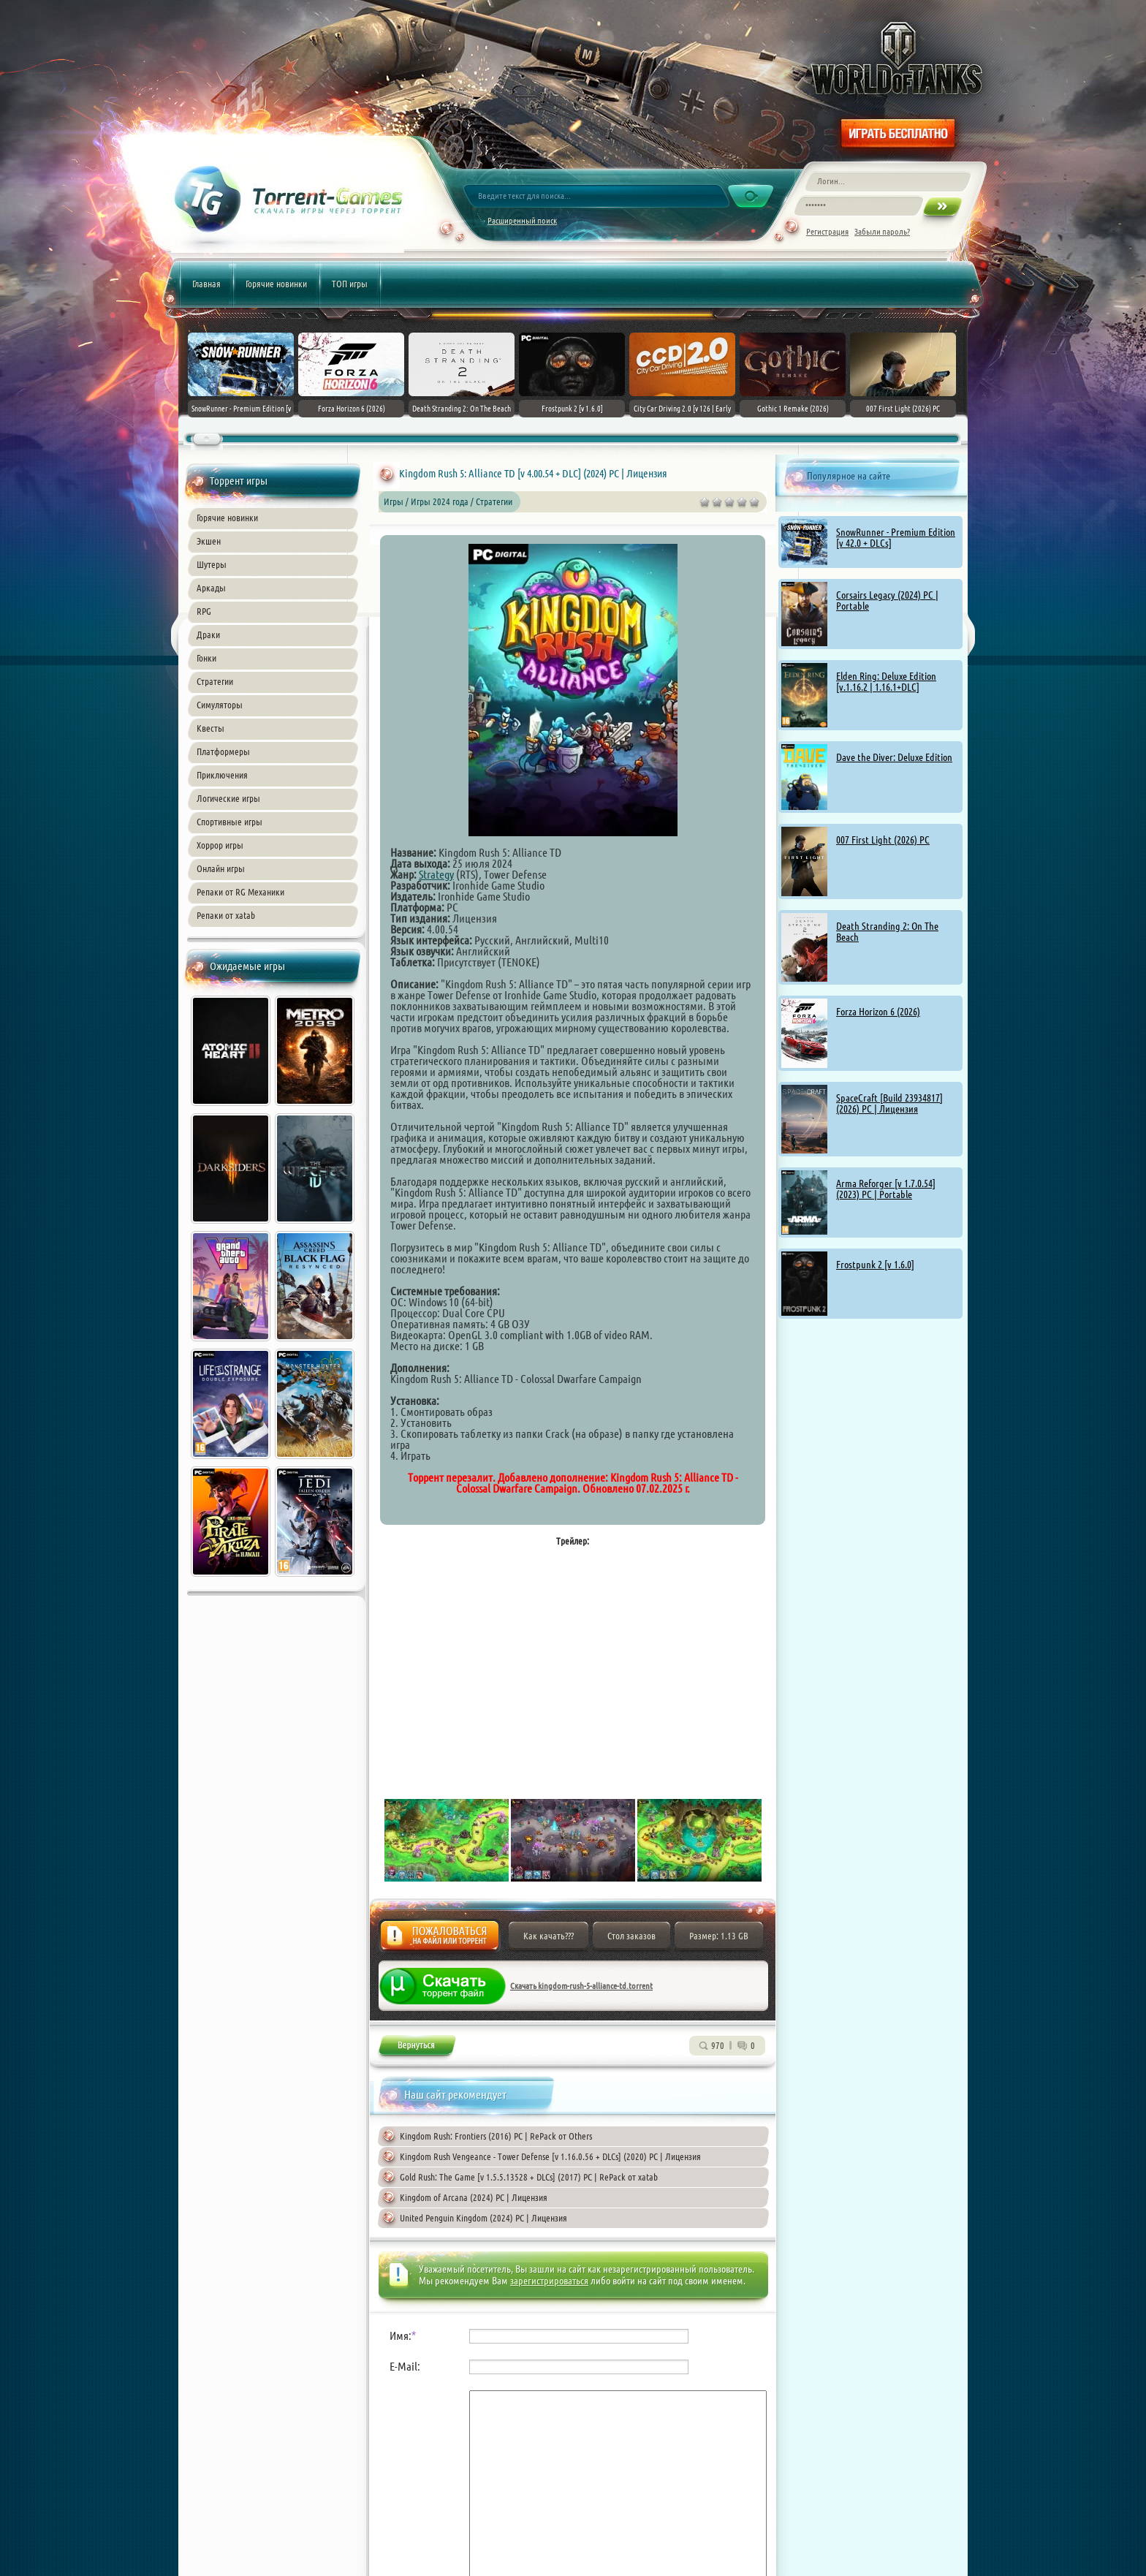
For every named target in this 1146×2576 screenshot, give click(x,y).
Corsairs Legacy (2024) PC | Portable (887, 600)
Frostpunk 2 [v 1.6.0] (875, 1264)
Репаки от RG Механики (240, 892)
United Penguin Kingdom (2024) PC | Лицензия (483, 2218)
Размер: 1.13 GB (718, 1936)
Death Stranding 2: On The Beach (887, 931)
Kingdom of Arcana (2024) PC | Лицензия (473, 2197)
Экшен (209, 541)
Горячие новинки (276, 284)
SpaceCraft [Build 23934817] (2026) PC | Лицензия (889, 1103)
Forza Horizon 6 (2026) (878, 1012)
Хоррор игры (220, 845)
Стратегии (215, 681)
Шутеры (212, 564)
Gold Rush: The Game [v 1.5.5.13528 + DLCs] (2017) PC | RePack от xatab (529, 2177)
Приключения (222, 775)
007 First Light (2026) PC (883, 840)
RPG (204, 611)
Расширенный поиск (522, 220)
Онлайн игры (221, 868)
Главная (206, 284)
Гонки (206, 658)
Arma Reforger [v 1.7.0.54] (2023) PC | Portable (886, 1189)
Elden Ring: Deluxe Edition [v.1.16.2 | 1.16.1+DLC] (886, 681)
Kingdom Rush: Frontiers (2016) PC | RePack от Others (496, 2136)
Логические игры (228, 798)
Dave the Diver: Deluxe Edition (894, 757)
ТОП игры (350, 284)
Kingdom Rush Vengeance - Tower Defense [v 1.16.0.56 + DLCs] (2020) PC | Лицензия (550, 2156)
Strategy (436, 874)
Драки (208, 634)
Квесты (210, 728)
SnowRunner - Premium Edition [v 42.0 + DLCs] (895, 537)
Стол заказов (631, 1936)
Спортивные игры (229, 822)
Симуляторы (220, 705)
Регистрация (827, 231)
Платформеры (223, 751)
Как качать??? (548, 1936)
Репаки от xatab (226, 915)
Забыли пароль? (882, 231)
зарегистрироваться (549, 2281)
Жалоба (440, 1940)
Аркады (211, 588)
